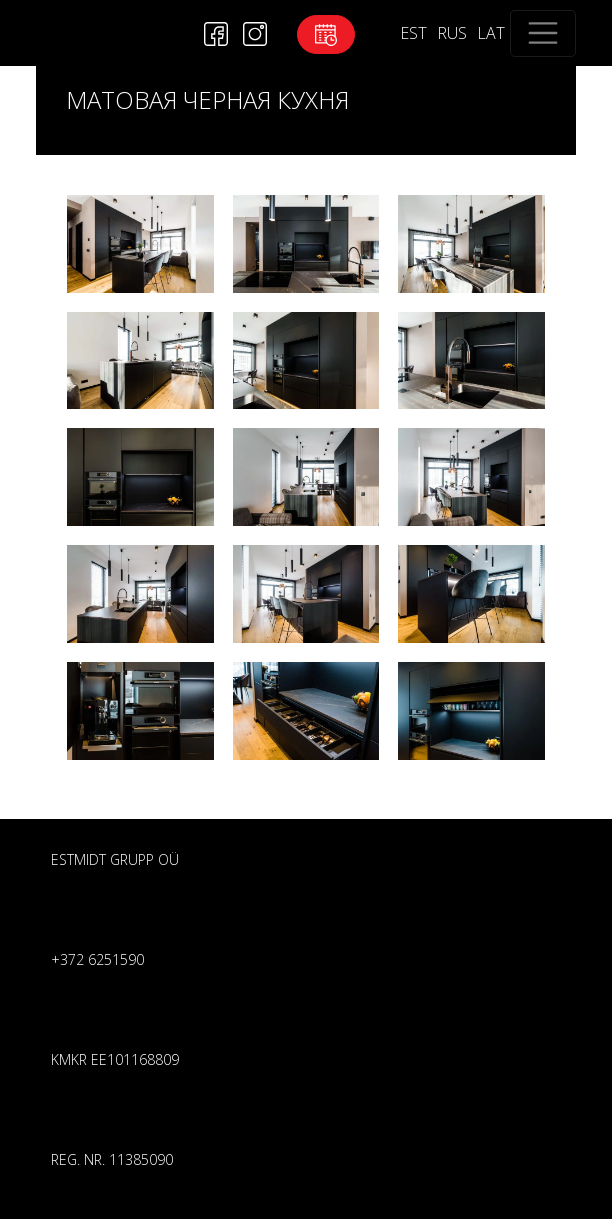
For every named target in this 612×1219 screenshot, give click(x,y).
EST (413, 33)
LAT (491, 33)
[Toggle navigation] (543, 33)
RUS (452, 33)
